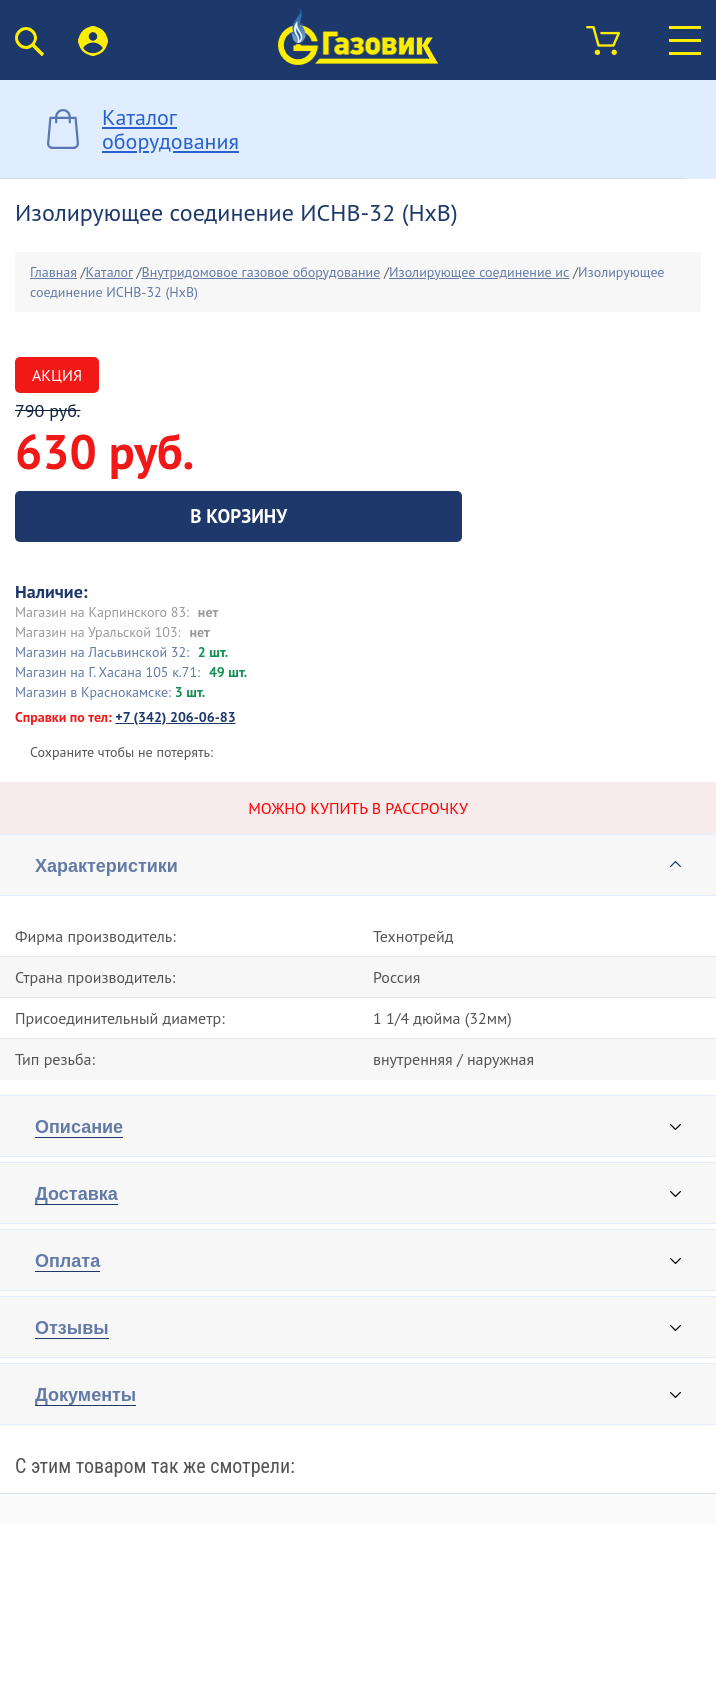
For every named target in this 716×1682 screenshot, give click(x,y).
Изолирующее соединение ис (479, 272)
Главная (53, 272)
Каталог (109, 272)
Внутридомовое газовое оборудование (261, 272)
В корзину (238, 516)
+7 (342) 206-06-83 (175, 717)
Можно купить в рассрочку (358, 808)
